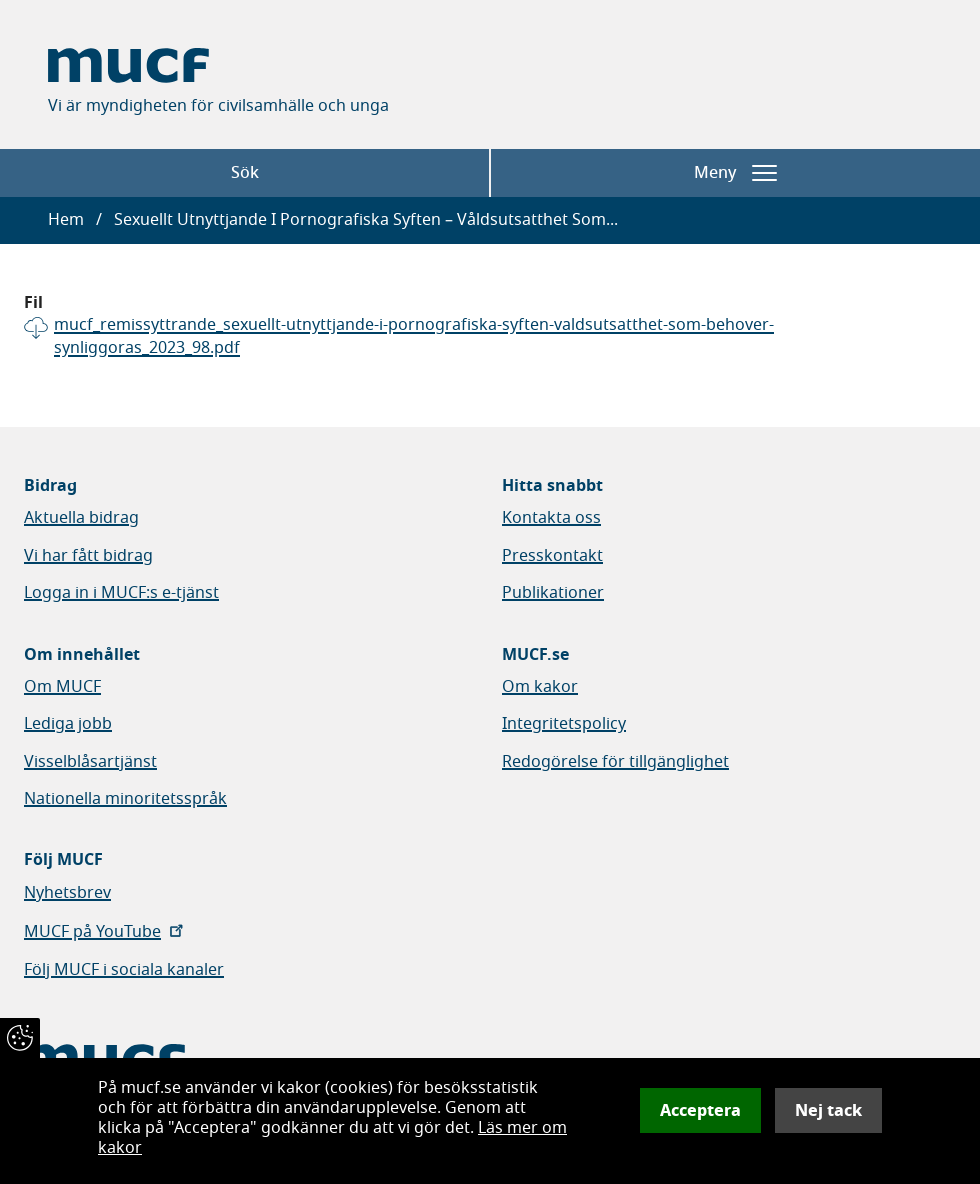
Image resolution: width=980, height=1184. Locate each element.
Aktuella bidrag (81, 518)
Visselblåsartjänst (90, 762)
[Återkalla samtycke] (20, 1038)
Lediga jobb (68, 724)
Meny (735, 173)
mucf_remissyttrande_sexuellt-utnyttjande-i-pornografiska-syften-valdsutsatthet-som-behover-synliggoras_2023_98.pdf (414, 336)
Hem (66, 220)
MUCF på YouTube (105, 932)
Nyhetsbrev (67, 893)
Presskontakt (552, 556)
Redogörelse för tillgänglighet (615, 762)
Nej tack (828, 1110)
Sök (245, 173)
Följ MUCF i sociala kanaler (124, 970)
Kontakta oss (551, 518)
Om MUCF (62, 687)
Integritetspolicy (564, 724)
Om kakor (540, 687)
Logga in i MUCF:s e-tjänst (121, 593)
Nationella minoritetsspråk (125, 799)
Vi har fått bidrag (88, 556)
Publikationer (553, 593)
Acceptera (700, 1110)
